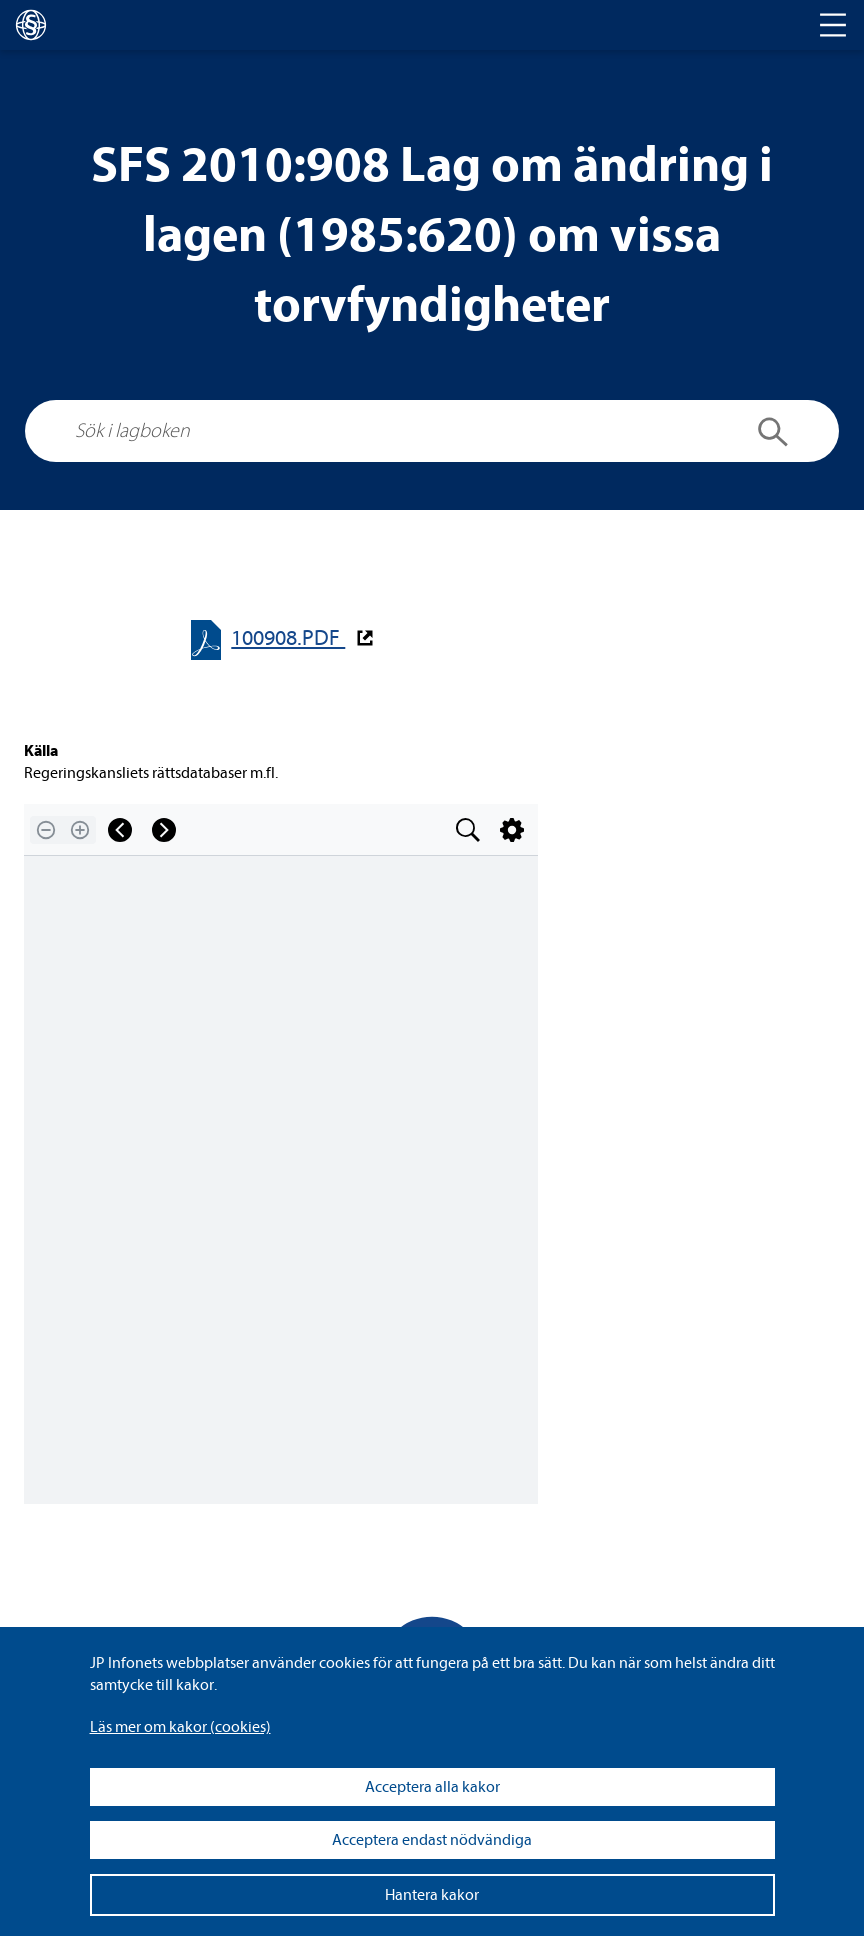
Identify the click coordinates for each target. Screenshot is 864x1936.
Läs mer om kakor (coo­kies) (180, 1727)
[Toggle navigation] (833, 25)
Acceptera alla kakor (432, 1787)
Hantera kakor (432, 1895)
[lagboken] (31, 25)
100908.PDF (288, 638)
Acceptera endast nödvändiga (432, 1840)
